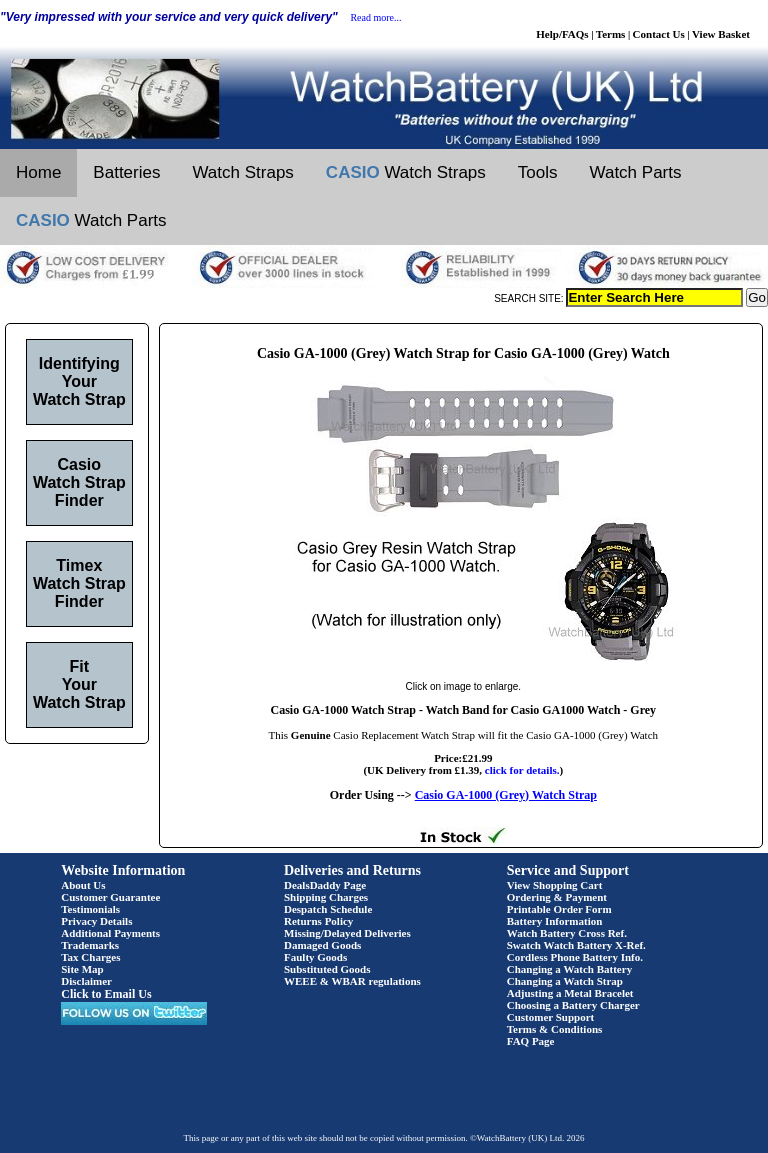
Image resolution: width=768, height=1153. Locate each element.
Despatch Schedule (328, 909)
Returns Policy (318, 921)
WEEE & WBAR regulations (352, 981)
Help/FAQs (562, 34)
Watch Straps (242, 172)
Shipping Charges (326, 897)
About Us (83, 885)
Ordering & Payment (557, 897)
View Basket (721, 34)
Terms (611, 34)
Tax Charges (90, 957)
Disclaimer (86, 981)
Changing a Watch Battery (569, 969)
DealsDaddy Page (325, 885)
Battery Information (555, 921)
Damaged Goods (322, 945)
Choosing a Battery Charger (573, 1005)
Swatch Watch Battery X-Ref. (576, 945)
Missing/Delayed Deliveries (347, 933)
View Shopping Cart (555, 885)
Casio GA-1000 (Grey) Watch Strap (506, 795)
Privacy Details (96, 921)
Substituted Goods (327, 969)
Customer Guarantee (110, 897)
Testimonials (90, 909)
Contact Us (659, 34)
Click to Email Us (106, 994)
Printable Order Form (559, 909)
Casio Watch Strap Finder (79, 482)
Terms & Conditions (555, 1029)
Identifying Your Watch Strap (79, 381)
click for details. (522, 770)
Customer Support (551, 1017)
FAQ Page (531, 1041)
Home (38, 172)
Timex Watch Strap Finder (79, 583)
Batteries (126, 172)
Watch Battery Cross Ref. (567, 933)
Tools (538, 172)
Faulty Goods (315, 957)
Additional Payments (110, 933)
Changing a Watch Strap (565, 981)
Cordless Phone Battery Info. (575, 957)
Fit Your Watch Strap (79, 684)
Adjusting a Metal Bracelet (570, 993)
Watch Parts (636, 172)
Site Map (82, 969)
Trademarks (90, 945)
